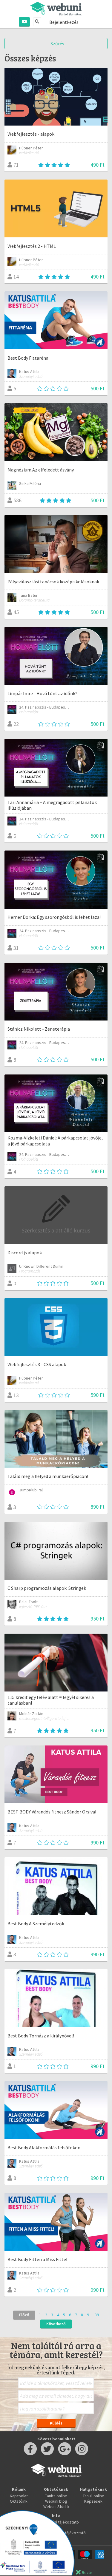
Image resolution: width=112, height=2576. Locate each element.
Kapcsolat (19, 2495)
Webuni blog (56, 2501)
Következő (56, 2323)
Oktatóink (18, 2501)
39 (97, 2314)
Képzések (93, 2501)
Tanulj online (93, 2495)
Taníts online (56, 2495)
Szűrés (56, 44)
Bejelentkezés (64, 22)
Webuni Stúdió (56, 2506)
